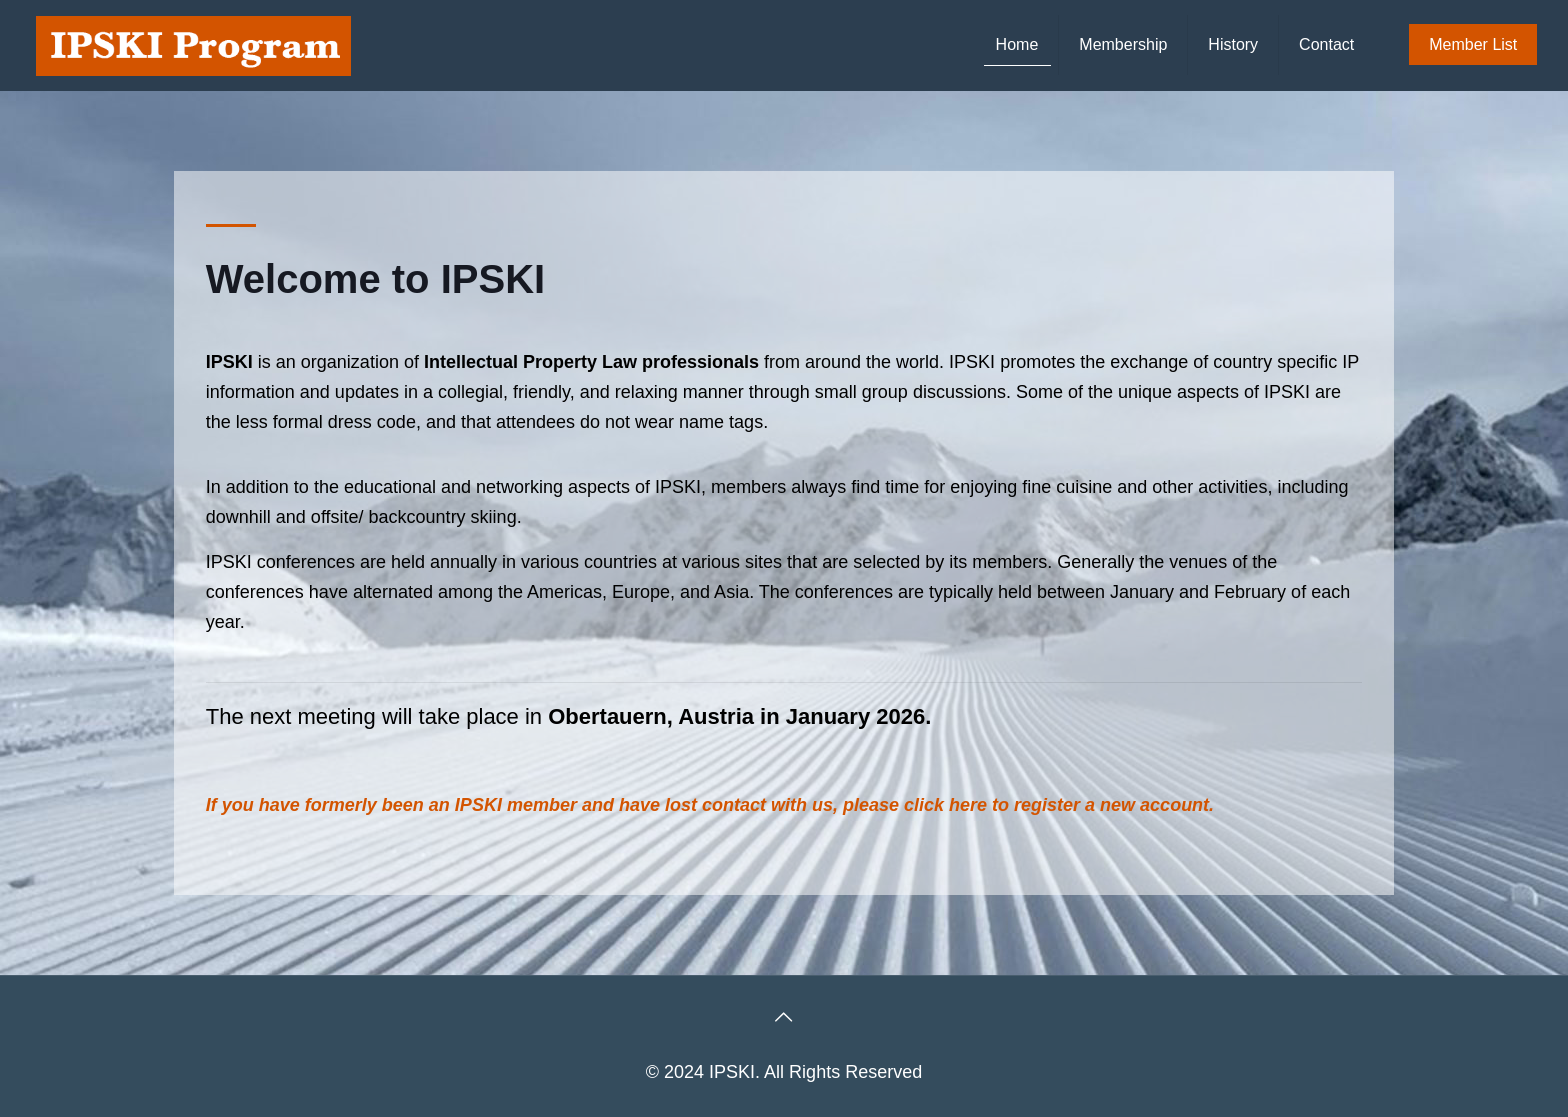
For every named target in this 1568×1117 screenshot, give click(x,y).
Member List (1473, 44)
